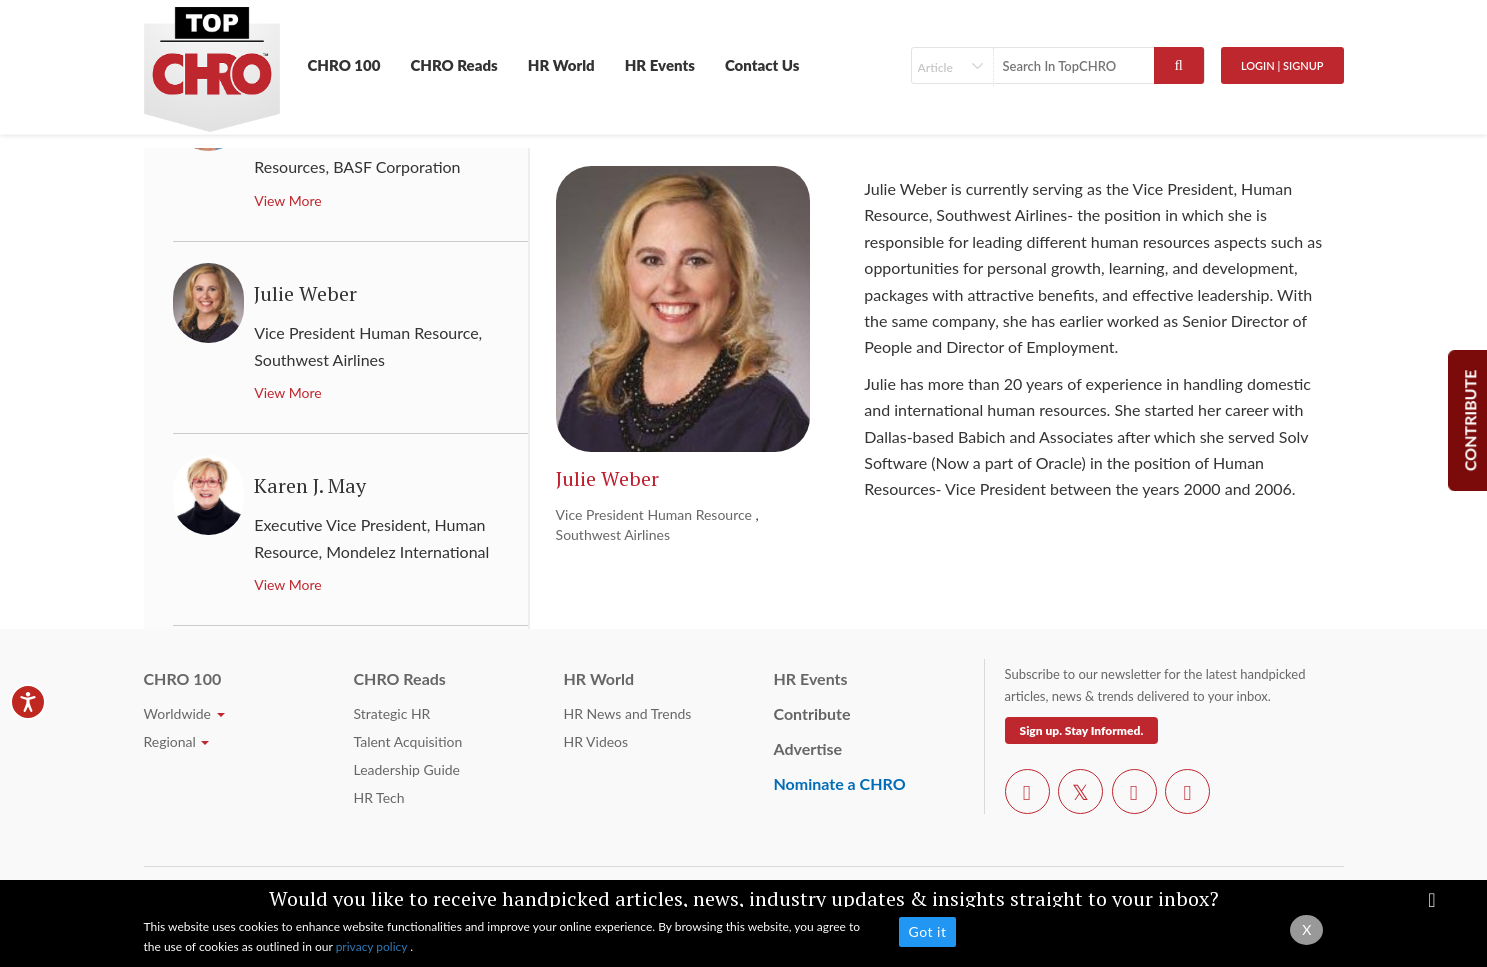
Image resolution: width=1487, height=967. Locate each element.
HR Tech (379, 797)
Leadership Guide (407, 769)
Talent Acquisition (408, 741)
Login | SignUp (1282, 65)
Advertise (808, 748)
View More (287, 200)
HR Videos (596, 741)
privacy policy (373, 946)
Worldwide (184, 713)
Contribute (812, 713)
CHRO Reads (453, 65)
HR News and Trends (628, 713)
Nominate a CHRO (840, 783)
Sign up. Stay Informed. (1082, 730)
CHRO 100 (344, 65)
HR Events (660, 65)
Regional (177, 741)
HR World (561, 65)
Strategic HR (392, 713)
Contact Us (762, 65)
